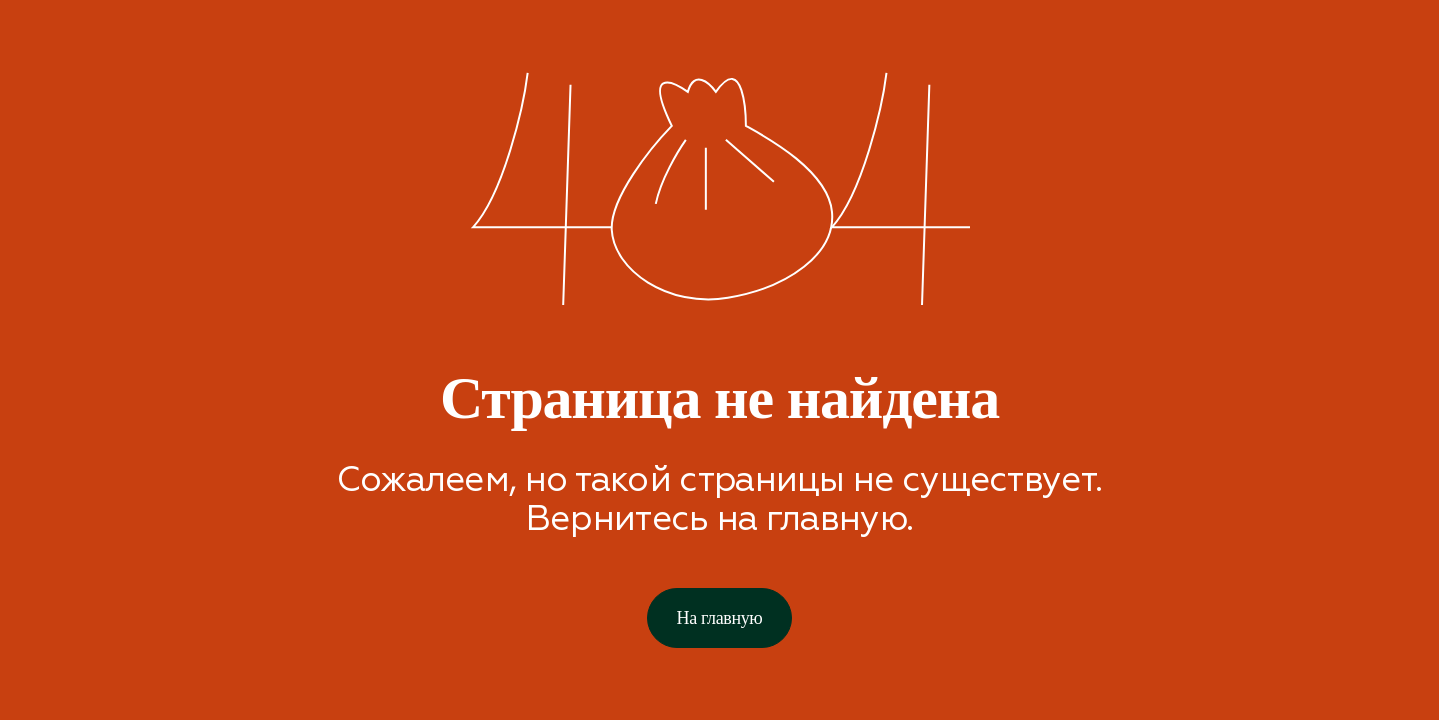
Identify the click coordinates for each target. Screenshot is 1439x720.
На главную (720, 618)
